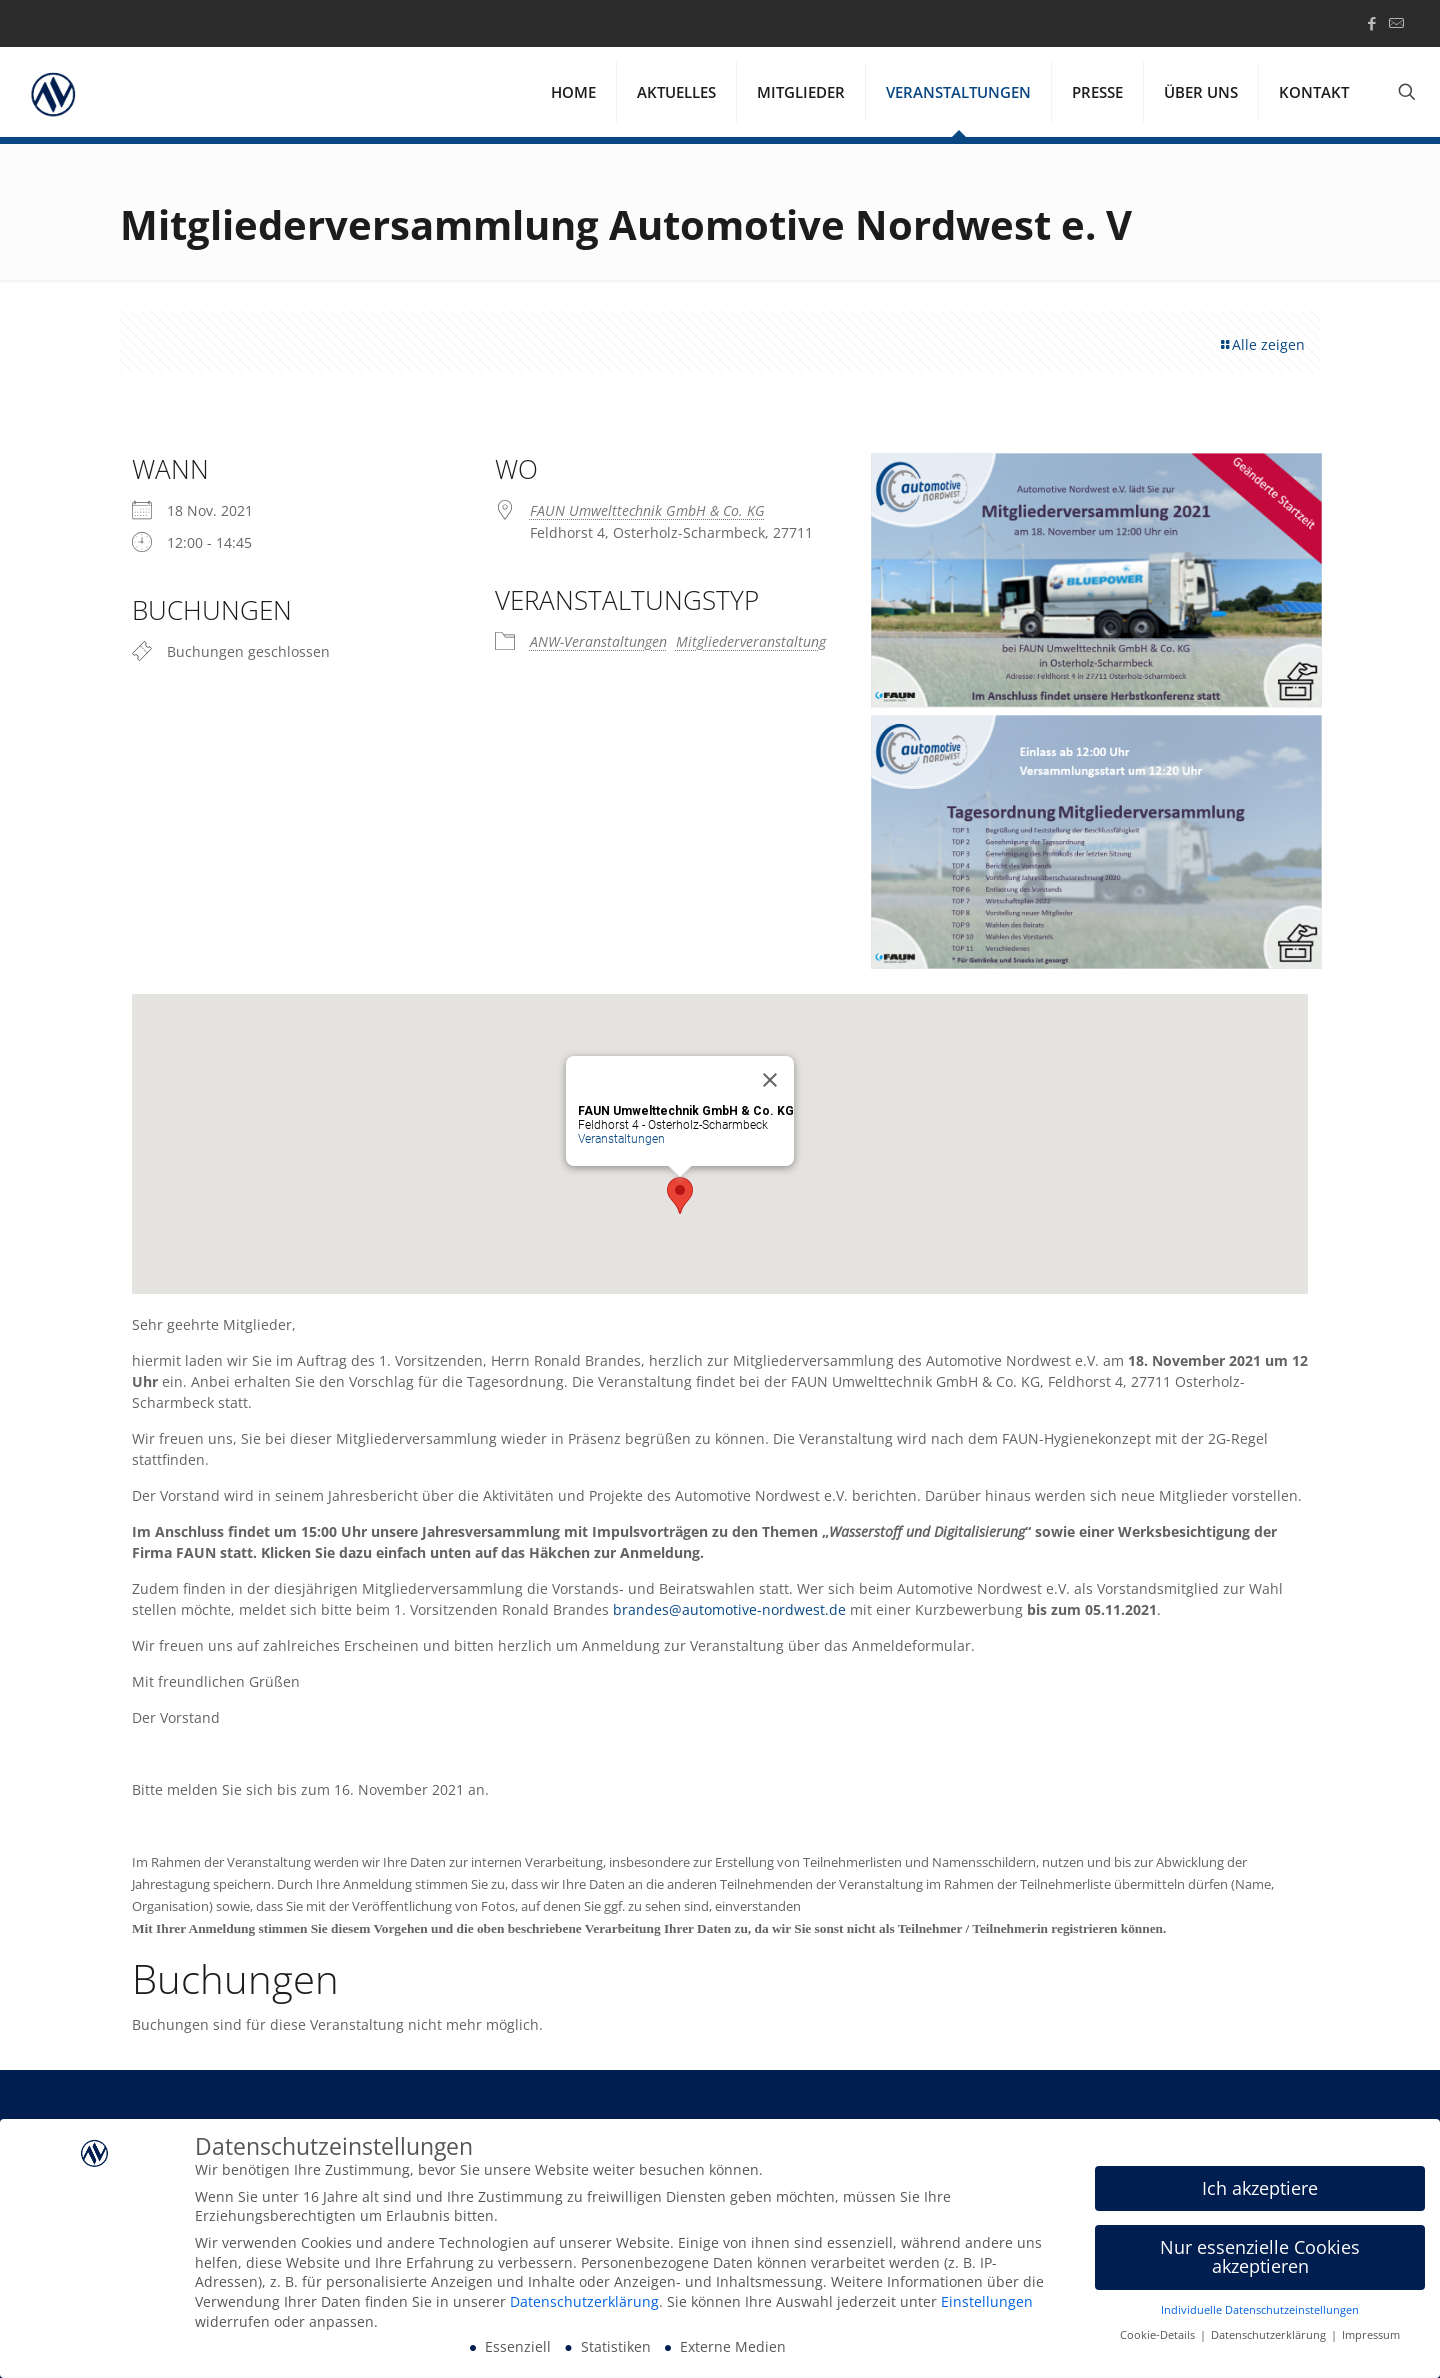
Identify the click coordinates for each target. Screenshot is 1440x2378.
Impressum (1371, 2335)
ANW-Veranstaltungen (598, 641)
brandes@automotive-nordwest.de (729, 1609)
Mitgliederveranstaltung (751, 641)
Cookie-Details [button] (1159, 2335)
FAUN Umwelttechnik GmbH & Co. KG (647, 510)
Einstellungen (987, 2301)
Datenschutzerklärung (584, 2301)
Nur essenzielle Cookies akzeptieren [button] (1260, 2257)
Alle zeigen (1261, 344)
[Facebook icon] (1371, 23)
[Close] (770, 1080)
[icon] (1396, 23)
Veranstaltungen (621, 1139)
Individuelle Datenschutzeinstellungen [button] (1260, 2310)
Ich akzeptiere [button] (1260, 2188)
